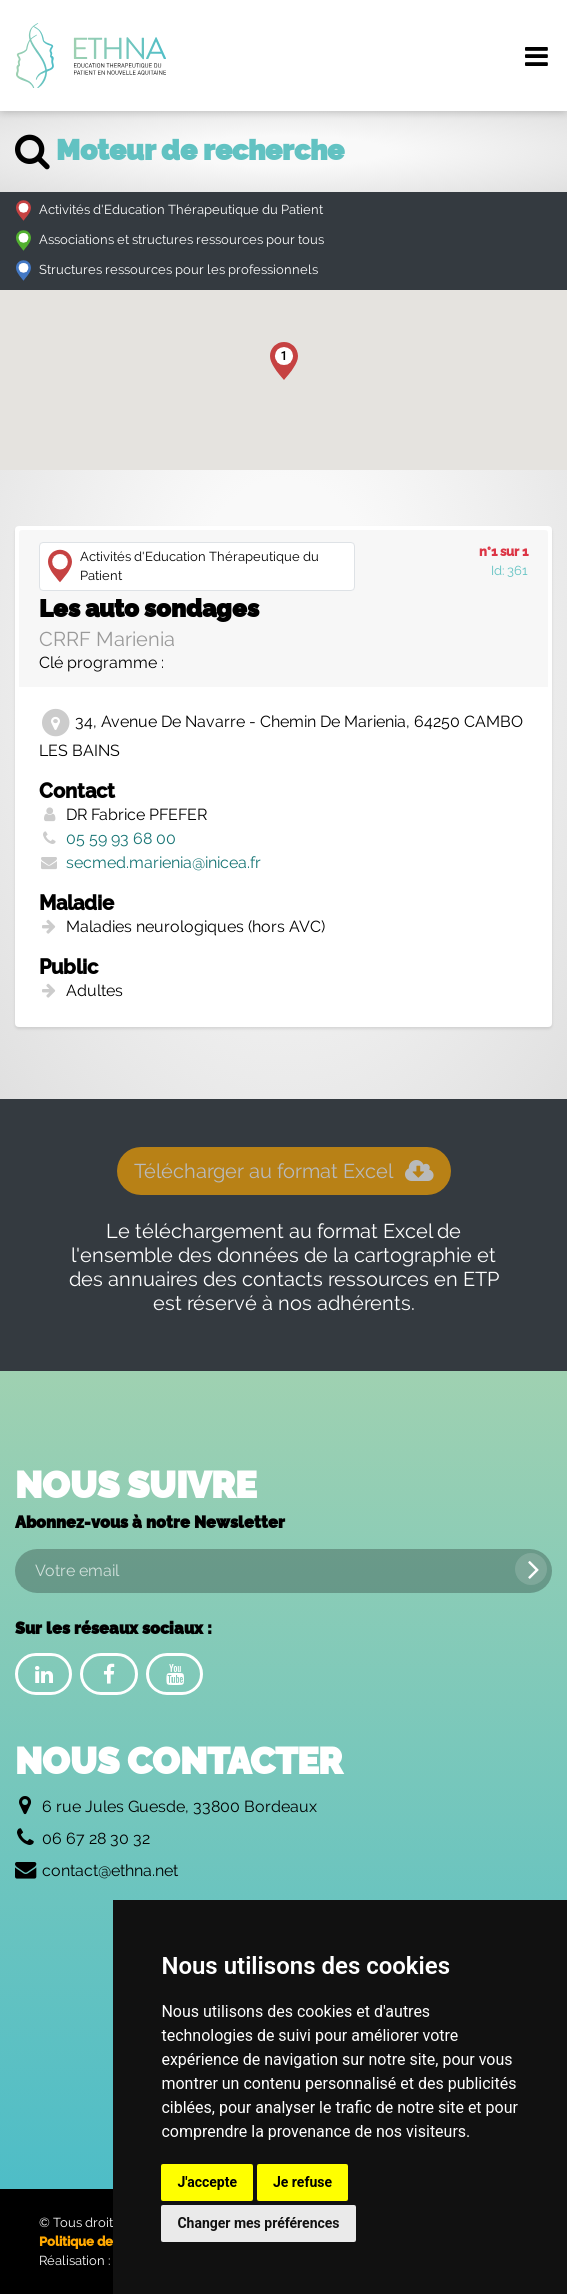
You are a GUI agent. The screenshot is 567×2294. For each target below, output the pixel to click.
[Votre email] (283, 1571)
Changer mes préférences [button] (258, 2223)
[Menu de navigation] (536, 56)
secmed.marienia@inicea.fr (163, 862)
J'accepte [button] (207, 2182)
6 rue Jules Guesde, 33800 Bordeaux (179, 1806)
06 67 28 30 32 (96, 1838)
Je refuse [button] (302, 2182)
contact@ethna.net (110, 1870)
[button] (284, 361)
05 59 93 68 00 (121, 838)
